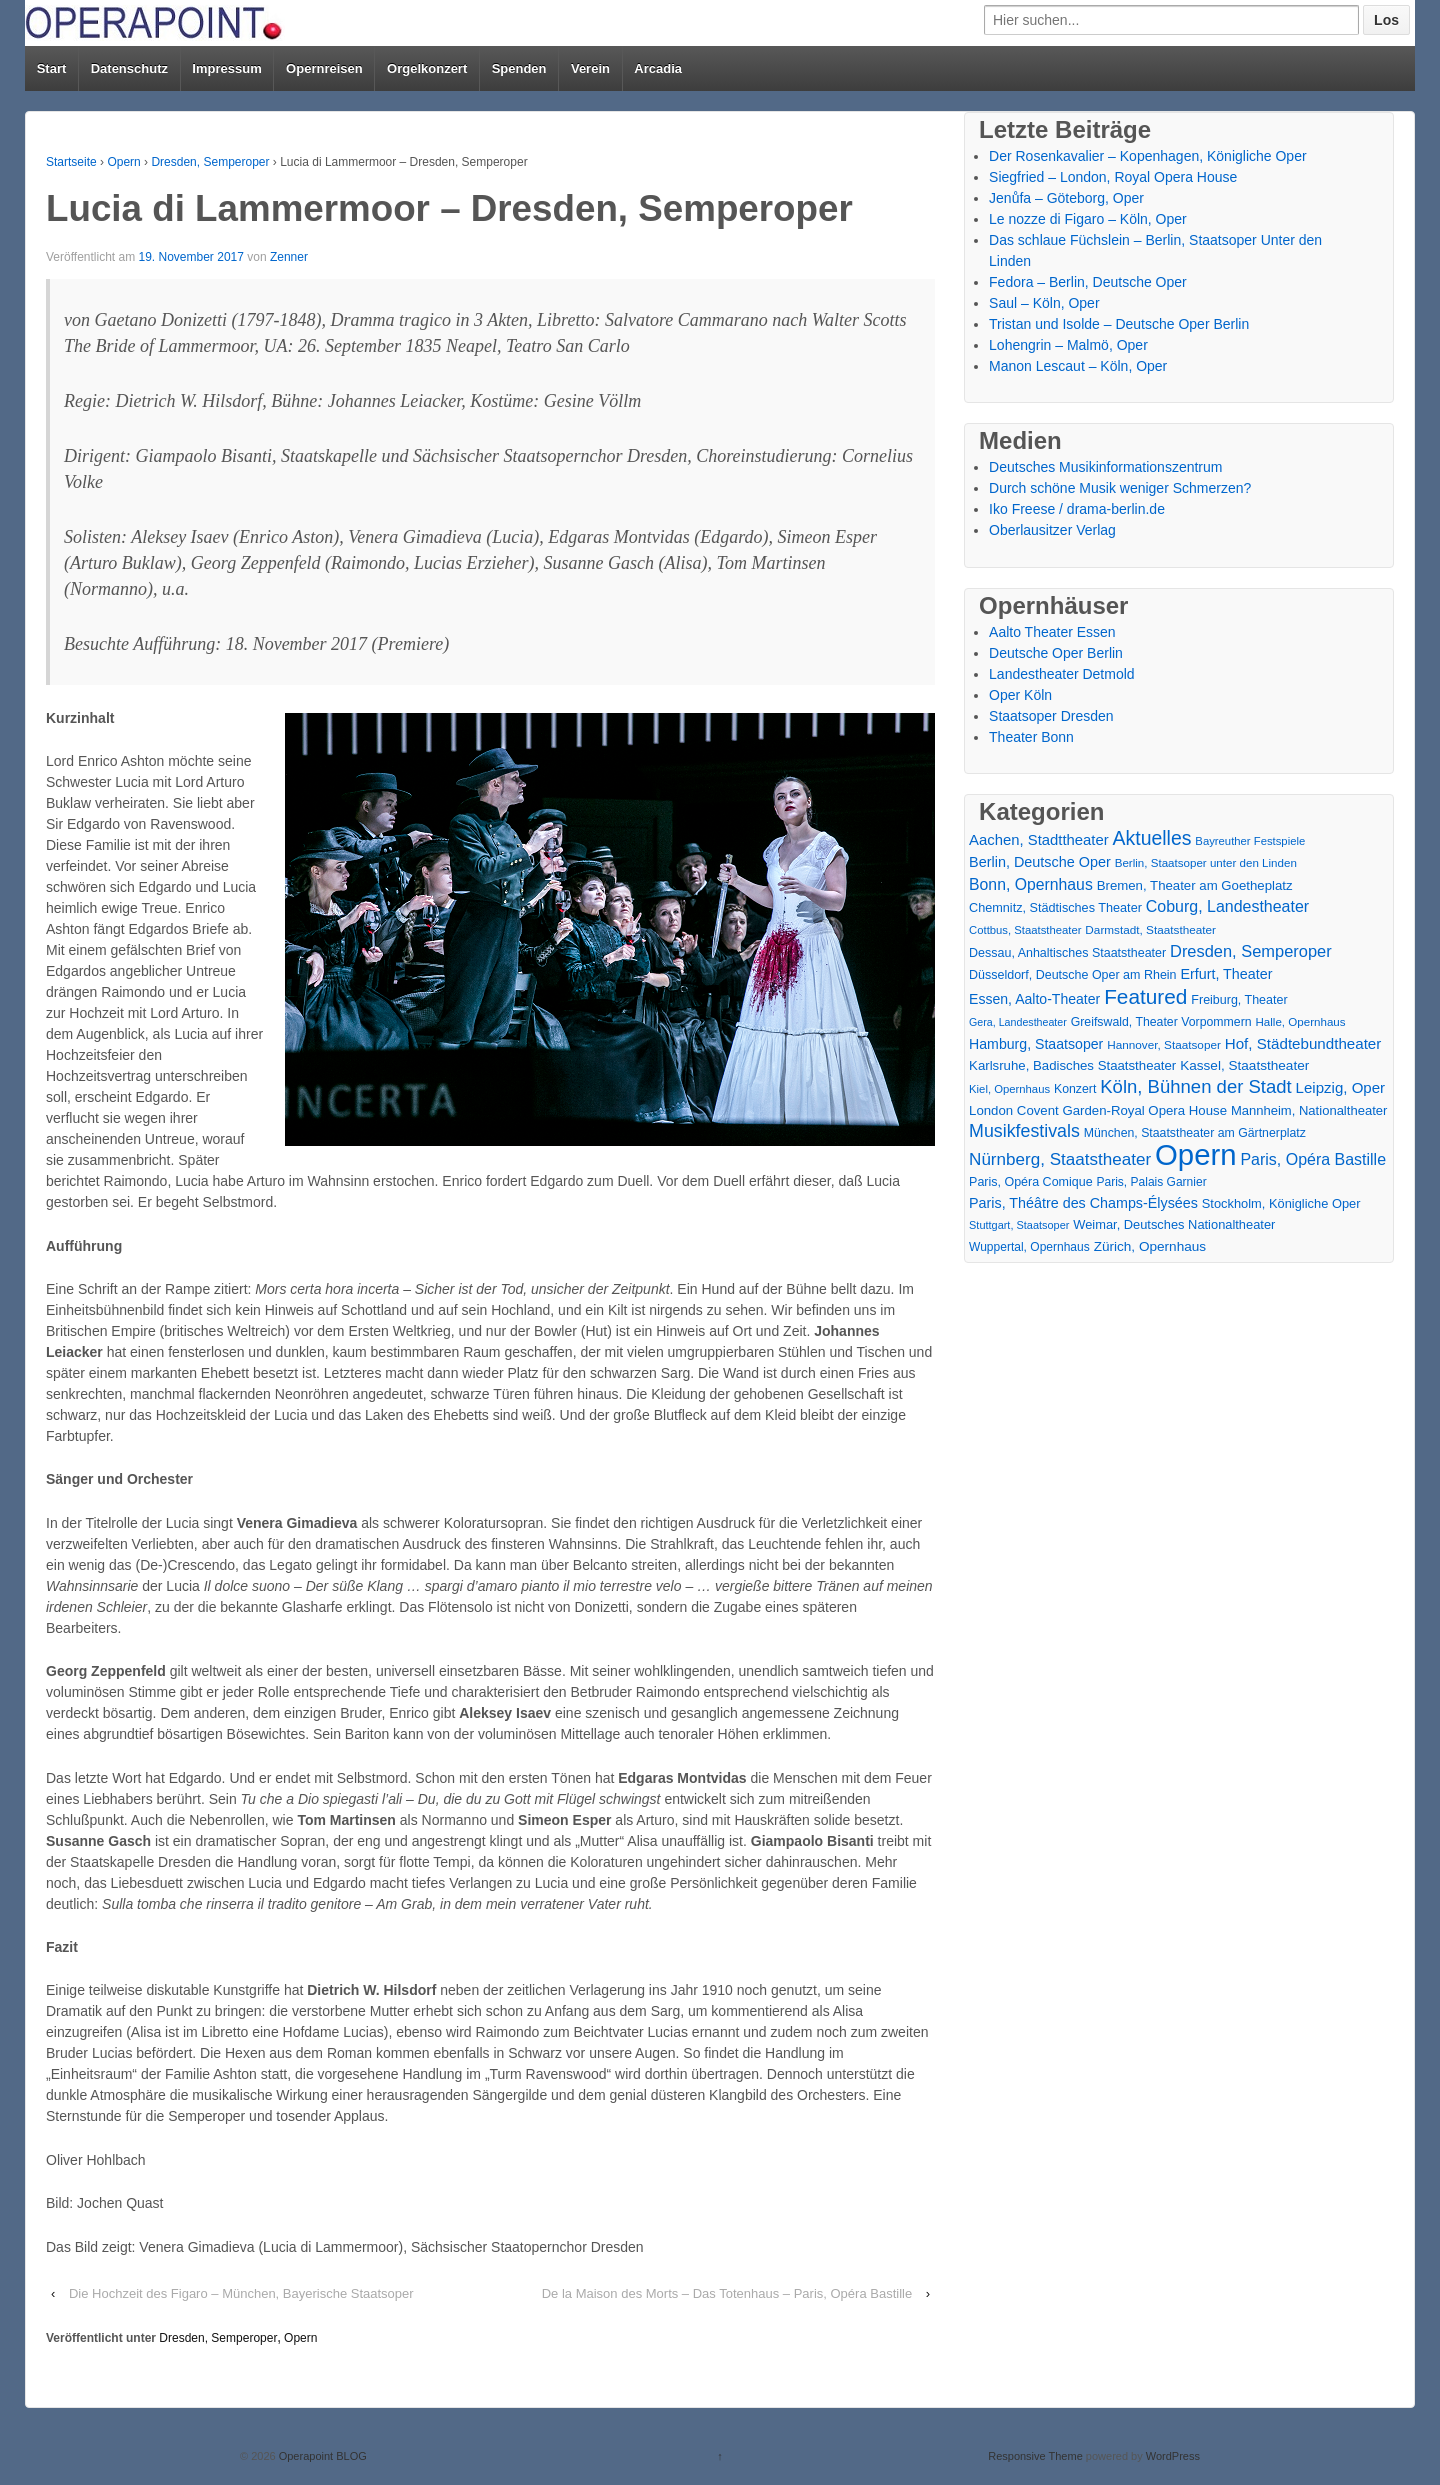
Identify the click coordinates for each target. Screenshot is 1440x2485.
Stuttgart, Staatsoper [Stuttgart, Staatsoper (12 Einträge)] (1019, 1225)
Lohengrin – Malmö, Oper (1068, 345)
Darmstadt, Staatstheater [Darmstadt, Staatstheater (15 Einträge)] (1150, 929)
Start (52, 68)
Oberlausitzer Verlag (1052, 530)
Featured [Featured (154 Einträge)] (1145, 996)
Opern (123, 162)
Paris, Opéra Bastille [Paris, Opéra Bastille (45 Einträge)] (1313, 1159)
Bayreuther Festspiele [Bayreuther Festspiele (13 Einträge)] (1250, 841)
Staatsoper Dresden (1051, 716)
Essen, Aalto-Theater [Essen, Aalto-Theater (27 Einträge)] (1034, 999)
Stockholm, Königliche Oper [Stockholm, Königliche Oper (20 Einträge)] (1281, 1203)
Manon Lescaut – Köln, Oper (1078, 366)
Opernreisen (324, 68)
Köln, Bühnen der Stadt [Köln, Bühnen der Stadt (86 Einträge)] (1195, 1086)
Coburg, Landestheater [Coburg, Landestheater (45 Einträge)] (1227, 906)
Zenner (289, 257)
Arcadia (658, 68)
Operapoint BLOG (321, 2456)
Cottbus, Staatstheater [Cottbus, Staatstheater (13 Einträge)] (1025, 930)
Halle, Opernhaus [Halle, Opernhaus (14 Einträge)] (1300, 1022)
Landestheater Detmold (1062, 674)
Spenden (519, 68)
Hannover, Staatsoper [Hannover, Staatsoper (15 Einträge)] (1164, 1044)
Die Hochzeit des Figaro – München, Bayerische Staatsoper (241, 2293)
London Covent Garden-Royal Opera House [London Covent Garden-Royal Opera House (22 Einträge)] (1098, 1110)
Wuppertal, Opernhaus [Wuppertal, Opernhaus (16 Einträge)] (1029, 1247)
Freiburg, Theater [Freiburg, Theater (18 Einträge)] (1239, 1000)
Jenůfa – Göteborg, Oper (1066, 198)
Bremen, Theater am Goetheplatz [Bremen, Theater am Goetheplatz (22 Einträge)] (1195, 885)
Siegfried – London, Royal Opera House (1113, 177)
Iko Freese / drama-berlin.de (1077, 509)
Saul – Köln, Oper (1044, 303)
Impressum (226, 68)
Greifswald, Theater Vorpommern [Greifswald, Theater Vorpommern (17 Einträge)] (1161, 1022)
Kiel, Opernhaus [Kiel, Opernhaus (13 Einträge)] (1009, 1089)
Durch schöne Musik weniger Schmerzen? (1120, 488)
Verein (590, 68)
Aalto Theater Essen (1052, 632)
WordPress (1173, 2456)
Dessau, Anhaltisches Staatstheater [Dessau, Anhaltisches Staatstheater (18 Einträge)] (1067, 953)
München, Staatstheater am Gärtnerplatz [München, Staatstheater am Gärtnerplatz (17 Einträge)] (1195, 1133)
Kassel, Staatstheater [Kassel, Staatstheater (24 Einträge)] (1244, 1065)
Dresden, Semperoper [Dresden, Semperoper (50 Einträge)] (1251, 951)
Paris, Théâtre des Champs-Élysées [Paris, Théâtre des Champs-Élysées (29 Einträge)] (1083, 1203)
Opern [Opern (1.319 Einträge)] (1196, 1154)
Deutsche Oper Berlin (1056, 653)
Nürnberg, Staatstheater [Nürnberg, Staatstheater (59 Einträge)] (1060, 1159)
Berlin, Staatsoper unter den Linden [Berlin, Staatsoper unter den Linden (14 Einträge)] (1206, 863)
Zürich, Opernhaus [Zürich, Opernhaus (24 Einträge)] (1150, 1246)
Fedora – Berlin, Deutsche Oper (1088, 282)
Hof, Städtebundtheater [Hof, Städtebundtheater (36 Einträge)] (1303, 1043)
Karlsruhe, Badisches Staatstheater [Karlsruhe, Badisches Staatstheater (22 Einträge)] (1072, 1065)
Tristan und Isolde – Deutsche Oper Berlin (1119, 324)
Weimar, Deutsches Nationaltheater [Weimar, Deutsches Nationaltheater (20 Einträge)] (1174, 1224)
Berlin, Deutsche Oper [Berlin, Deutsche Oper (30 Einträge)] (1040, 862)
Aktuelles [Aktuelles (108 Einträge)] (1152, 838)
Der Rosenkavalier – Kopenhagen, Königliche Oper (1148, 156)
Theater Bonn (1031, 737)
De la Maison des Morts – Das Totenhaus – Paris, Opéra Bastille (727, 2293)
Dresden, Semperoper (210, 162)
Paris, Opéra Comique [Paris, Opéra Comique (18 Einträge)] (1031, 1182)
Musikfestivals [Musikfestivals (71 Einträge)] (1024, 1131)
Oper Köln (1020, 695)
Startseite (71, 162)
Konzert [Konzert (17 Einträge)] (1075, 1089)
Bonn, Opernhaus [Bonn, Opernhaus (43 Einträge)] (1031, 884)
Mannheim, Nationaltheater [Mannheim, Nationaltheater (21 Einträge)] (1309, 1110)
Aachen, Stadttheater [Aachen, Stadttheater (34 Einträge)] (1039, 840)
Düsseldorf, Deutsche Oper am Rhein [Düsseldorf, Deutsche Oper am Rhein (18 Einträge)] (1072, 975)
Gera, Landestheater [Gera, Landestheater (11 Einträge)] (1018, 1022)
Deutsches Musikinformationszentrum (1105, 467)
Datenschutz (129, 68)
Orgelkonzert (427, 68)
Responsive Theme (1035, 2456)
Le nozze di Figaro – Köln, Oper (1088, 219)
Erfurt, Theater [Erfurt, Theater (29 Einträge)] (1226, 974)
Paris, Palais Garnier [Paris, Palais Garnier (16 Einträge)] (1151, 1182)
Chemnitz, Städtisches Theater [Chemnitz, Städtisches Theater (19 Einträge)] (1055, 908)
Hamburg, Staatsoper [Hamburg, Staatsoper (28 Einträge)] (1036, 1044)
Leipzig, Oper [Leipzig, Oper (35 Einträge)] (1341, 1087)
